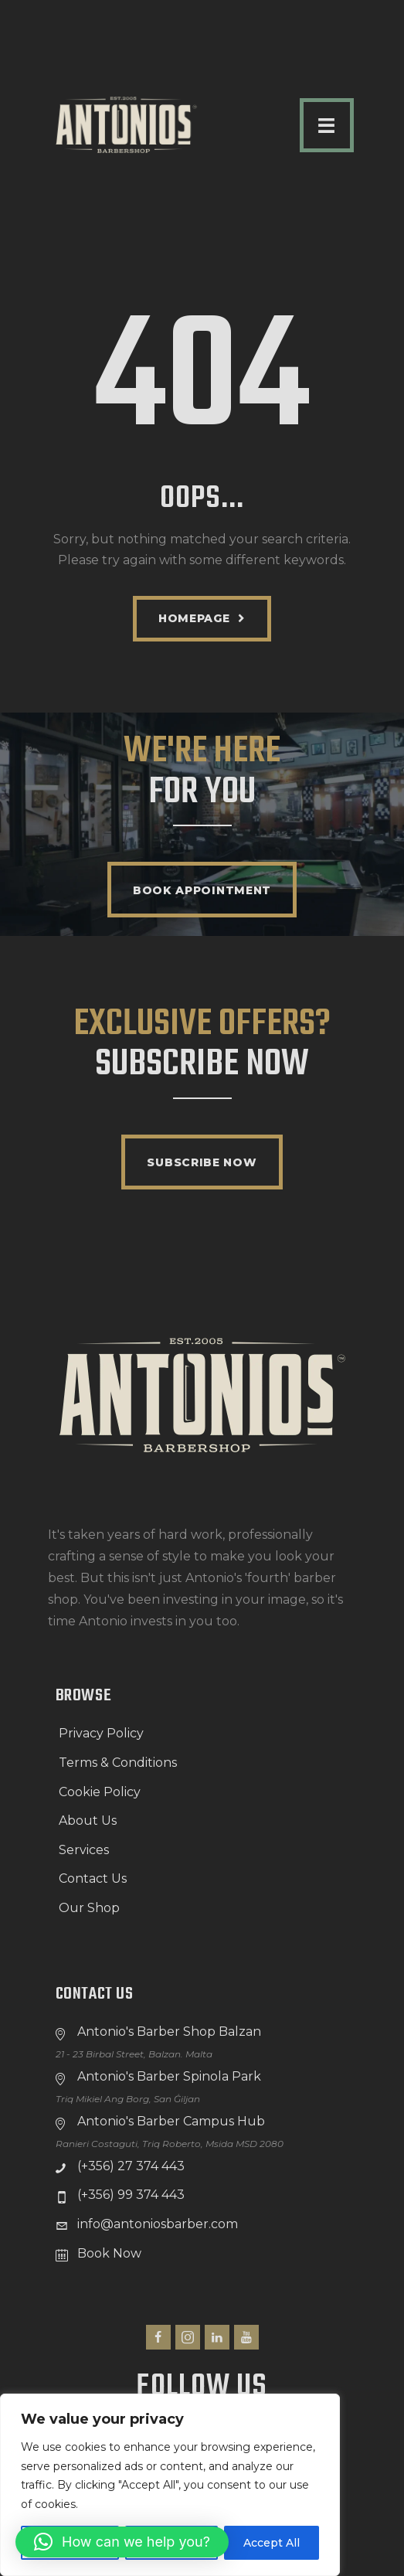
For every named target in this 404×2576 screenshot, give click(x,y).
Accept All (271, 2543)
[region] (170, 2485)
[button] (122, 2542)
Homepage (194, 618)
